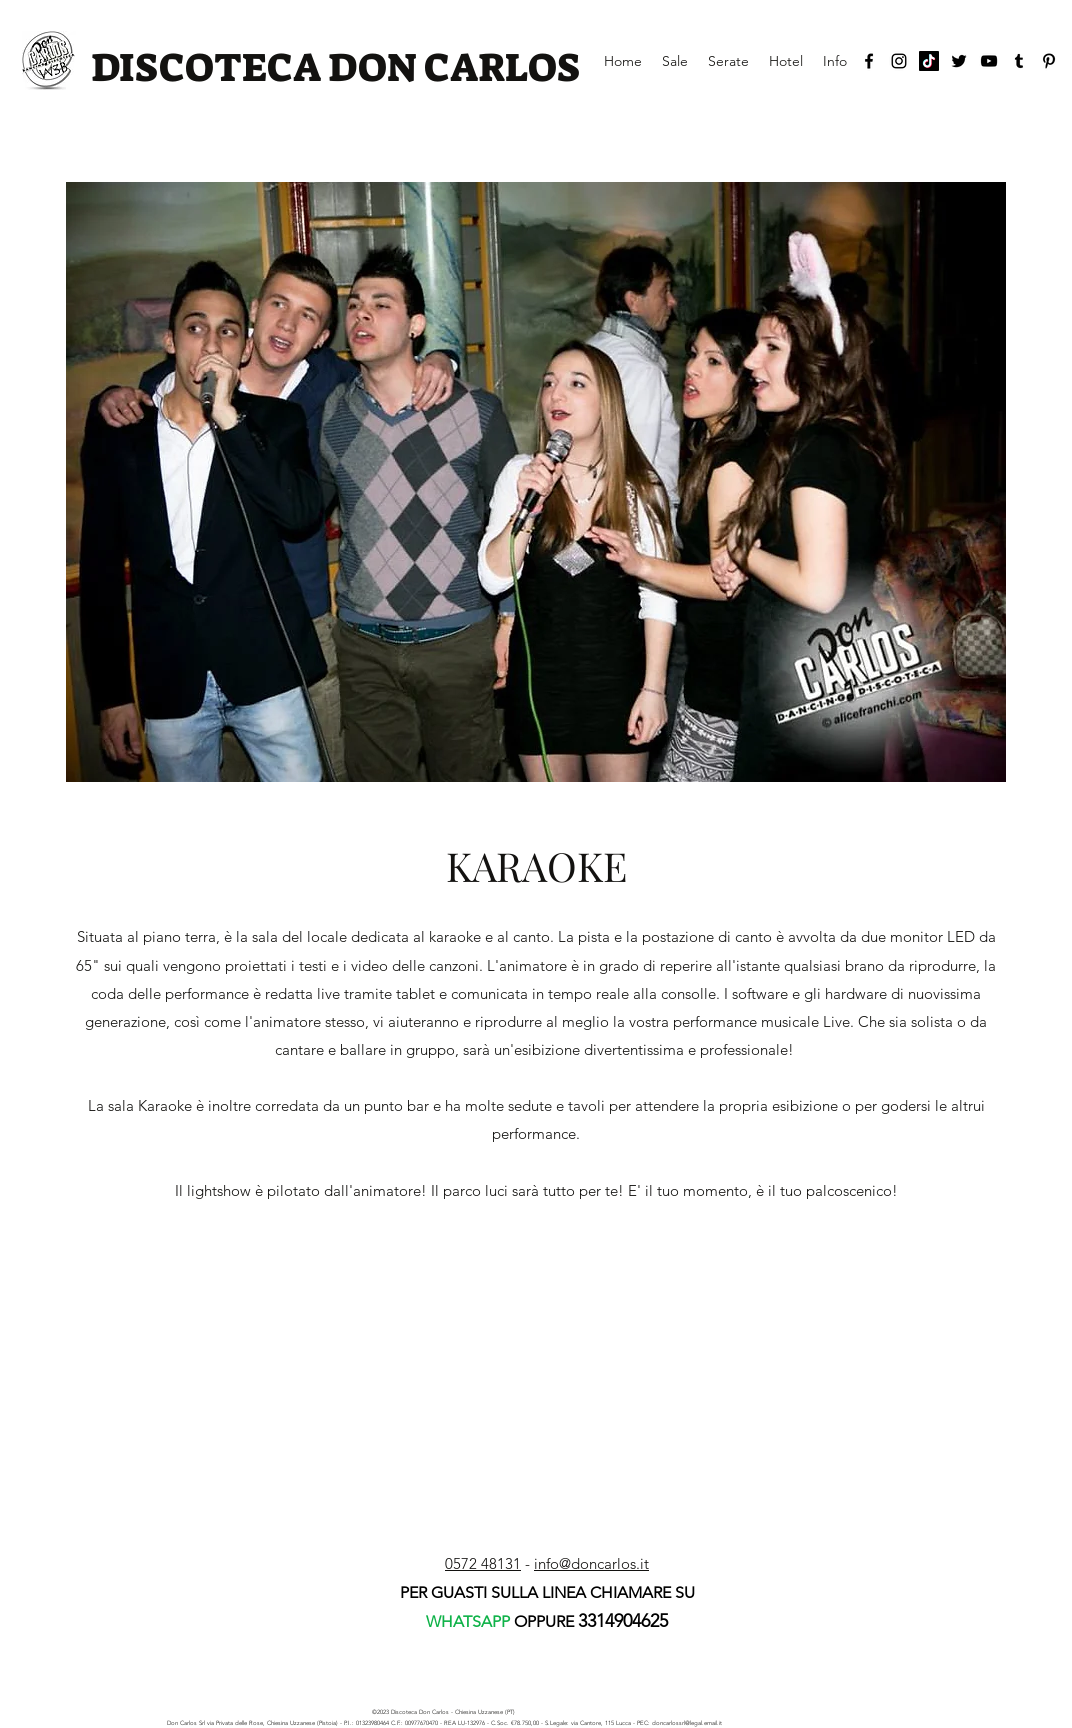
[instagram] (899, 61)
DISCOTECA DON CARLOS (335, 68)
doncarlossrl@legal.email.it (687, 1723)
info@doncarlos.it (591, 1563)
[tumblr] (1019, 61)
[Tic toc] (929, 61)
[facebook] (869, 61)
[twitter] (959, 61)
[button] (536, 482)
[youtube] (989, 61)
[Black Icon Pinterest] (1049, 61)
